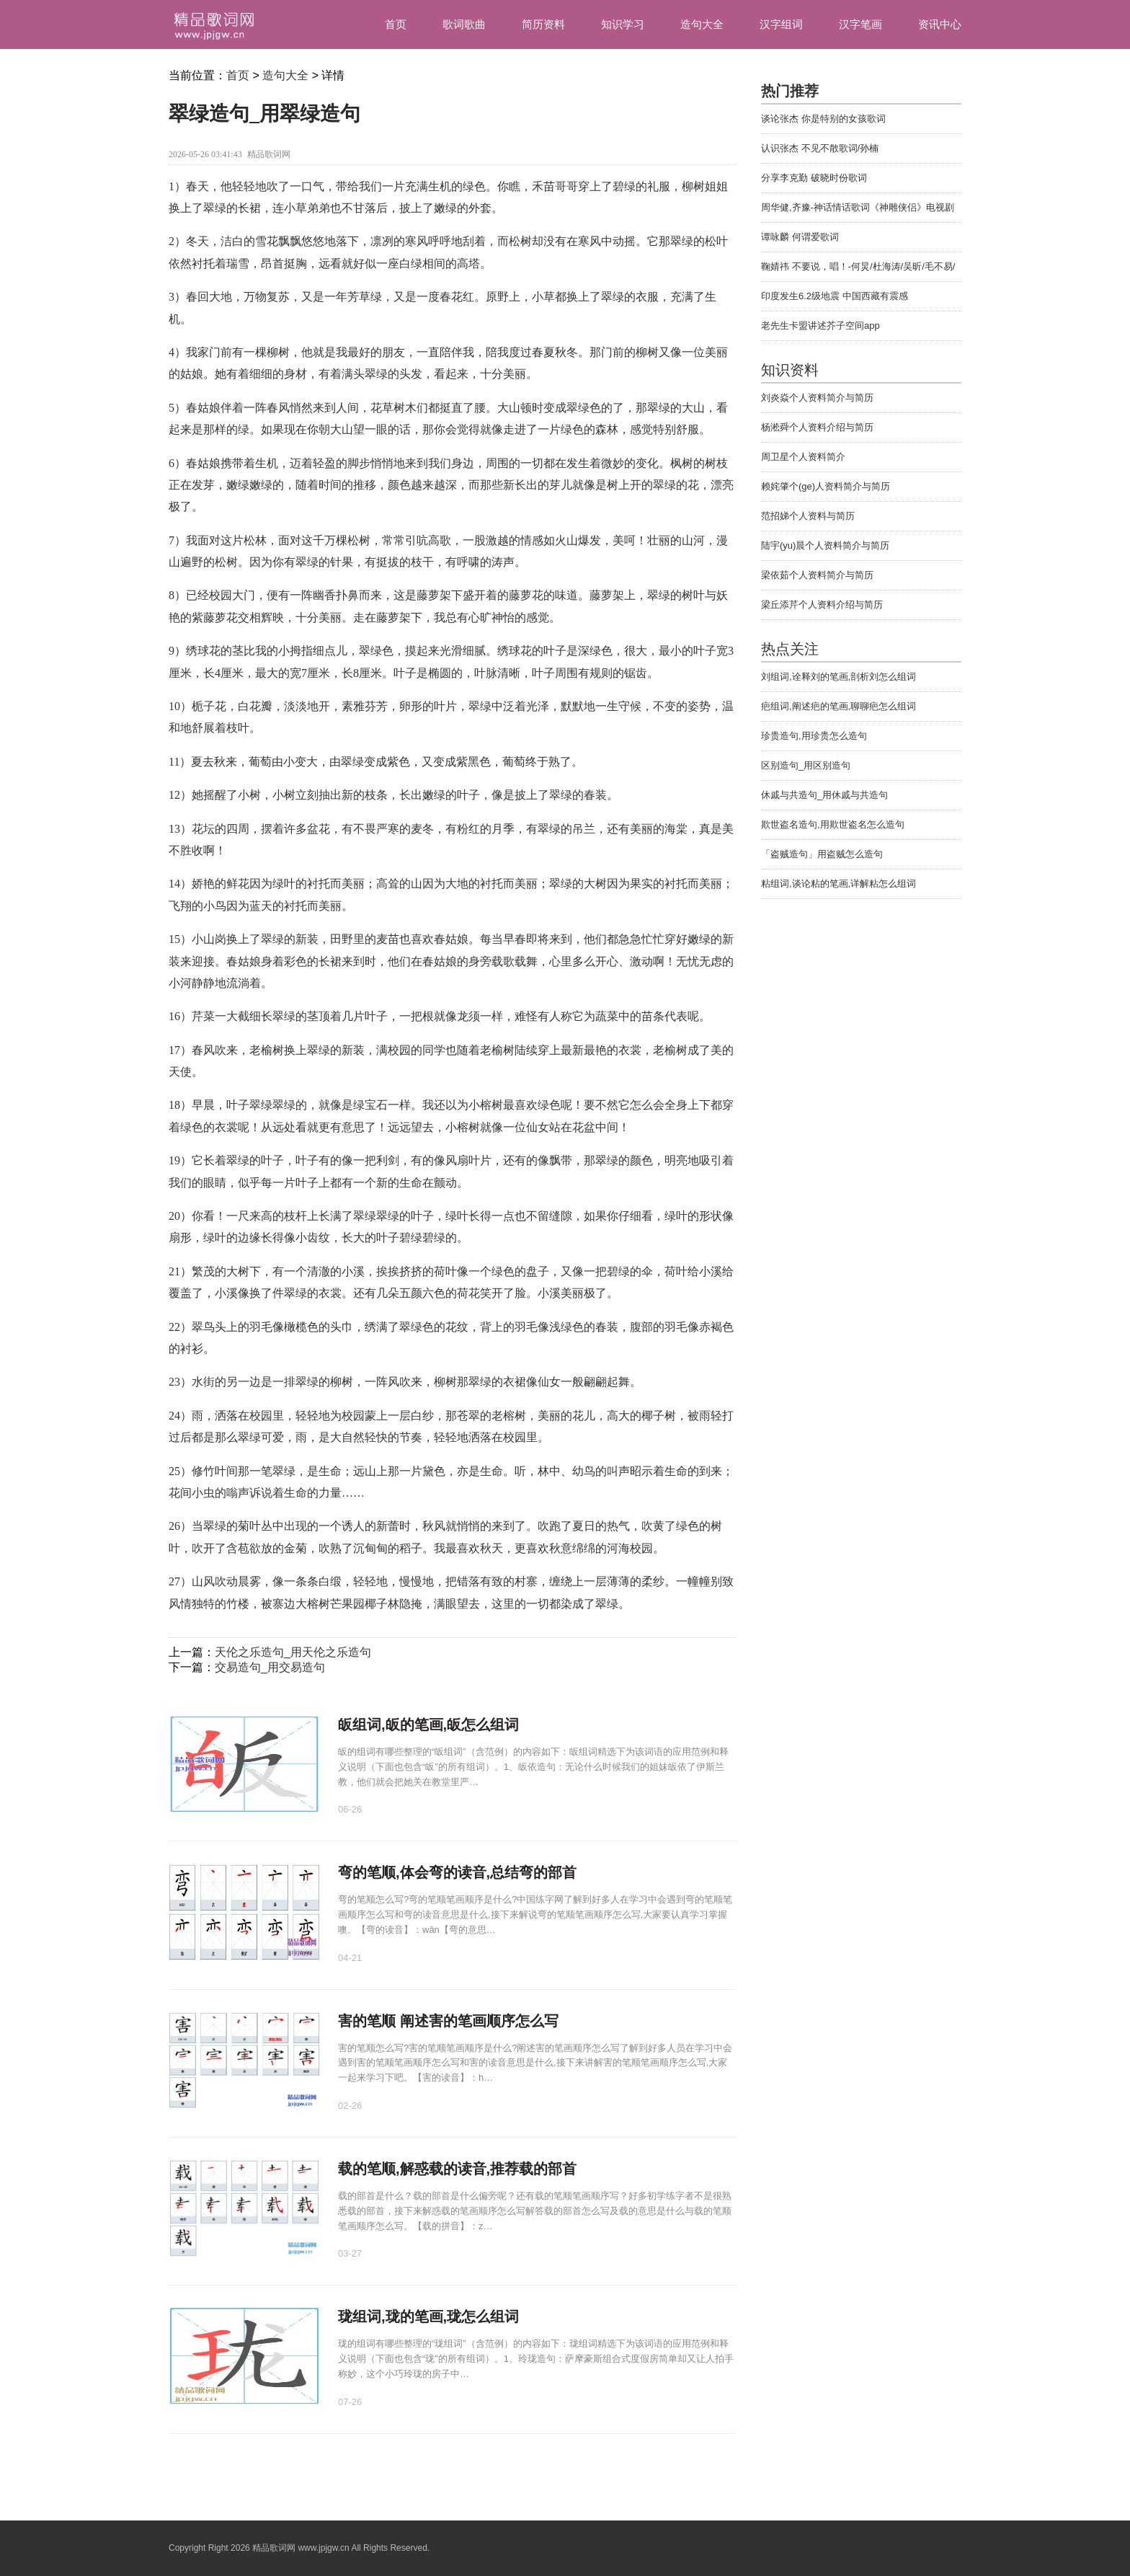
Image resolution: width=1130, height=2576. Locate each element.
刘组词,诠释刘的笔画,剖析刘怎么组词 (838, 676)
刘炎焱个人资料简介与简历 (817, 397)
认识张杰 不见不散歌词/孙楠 (819, 148)
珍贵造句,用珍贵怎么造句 (814, 735)
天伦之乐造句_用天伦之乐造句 (293, 1652)
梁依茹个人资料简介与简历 (817, 575)
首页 (395, 24)
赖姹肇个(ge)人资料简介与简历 (825, 486)
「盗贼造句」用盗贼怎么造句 (822, 854)
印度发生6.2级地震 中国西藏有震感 (834, 296)
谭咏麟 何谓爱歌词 (800, 236)
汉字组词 (781, 24)
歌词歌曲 (464, 24)
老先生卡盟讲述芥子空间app (820, 325)
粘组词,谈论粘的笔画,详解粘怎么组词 (838, 883)
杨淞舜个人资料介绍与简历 (817, 427)
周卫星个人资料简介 (803, 456)
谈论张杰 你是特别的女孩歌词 (823, 118)
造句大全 (702, 24)
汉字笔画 (860, 24)
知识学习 (622, 24)
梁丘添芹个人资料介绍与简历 (822, 604)
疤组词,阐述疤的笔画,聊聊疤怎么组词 (838, 706)
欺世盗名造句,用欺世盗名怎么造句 (832, 824)
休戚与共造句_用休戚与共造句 (824, 794)
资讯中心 (939, 24)
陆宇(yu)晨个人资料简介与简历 (825, 545)
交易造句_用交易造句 (270, 1667)
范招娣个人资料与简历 (808, 515)
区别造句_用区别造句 (805, 765)
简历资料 (543, 24)
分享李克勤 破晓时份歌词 (814, 177)
